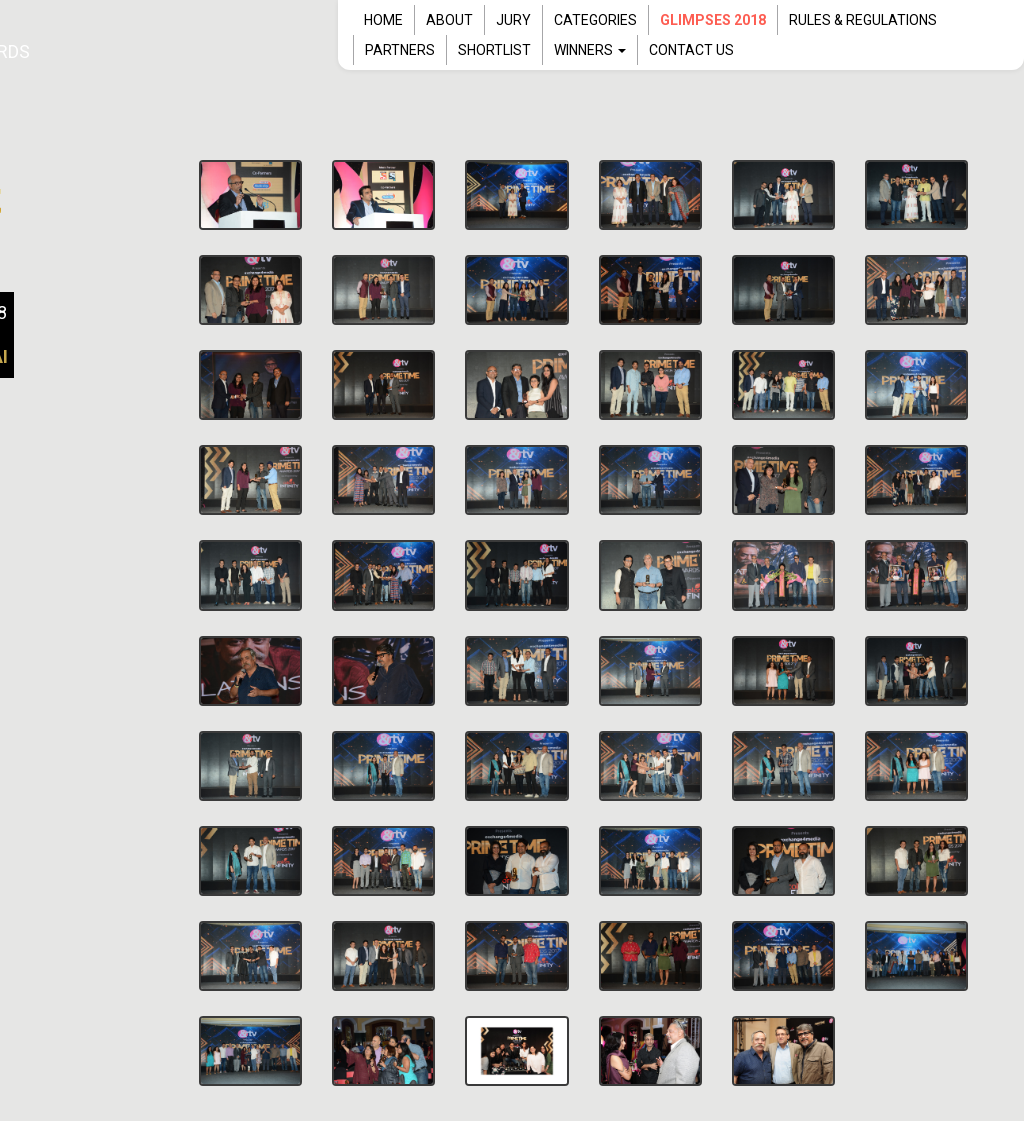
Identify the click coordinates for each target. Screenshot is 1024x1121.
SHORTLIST (494, 50)
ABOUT (449, 20)
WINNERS (590, 50)
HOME (383, 20)
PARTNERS (400, 50)
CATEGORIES (595, 20)
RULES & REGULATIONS (863, 20)
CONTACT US (691, 50)
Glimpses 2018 (713, 20)
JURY (513, 20)
